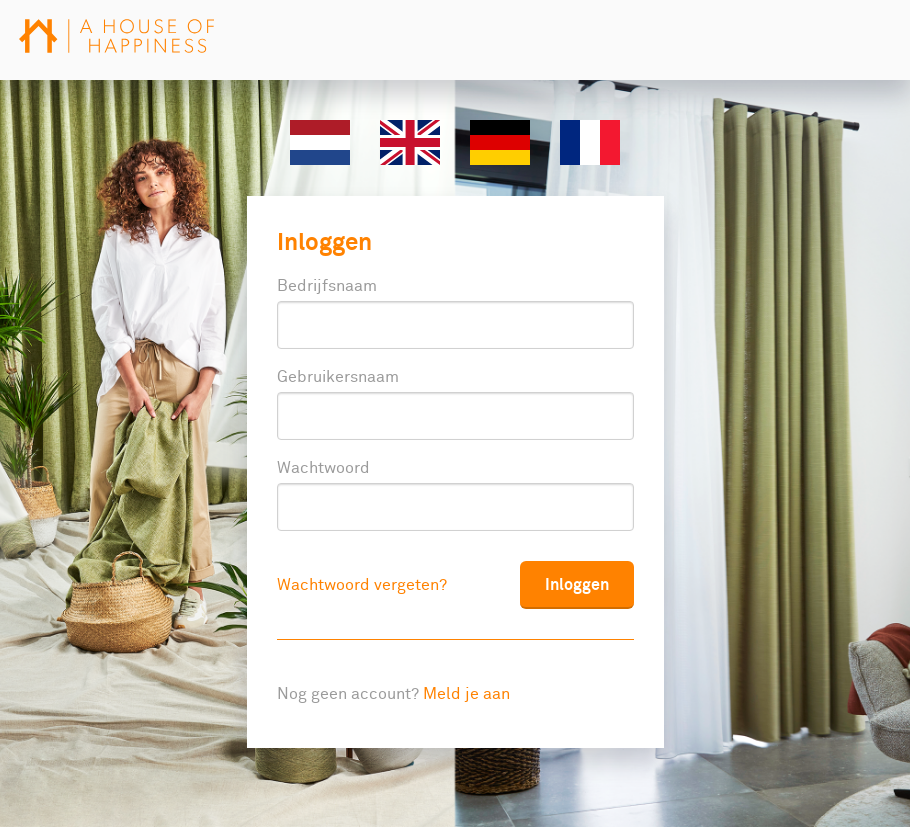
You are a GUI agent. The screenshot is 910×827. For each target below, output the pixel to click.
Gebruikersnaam (338, 377)
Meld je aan (466, 694)
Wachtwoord (323, 468)
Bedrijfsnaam (327, 286)
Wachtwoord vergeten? (362, 585)
